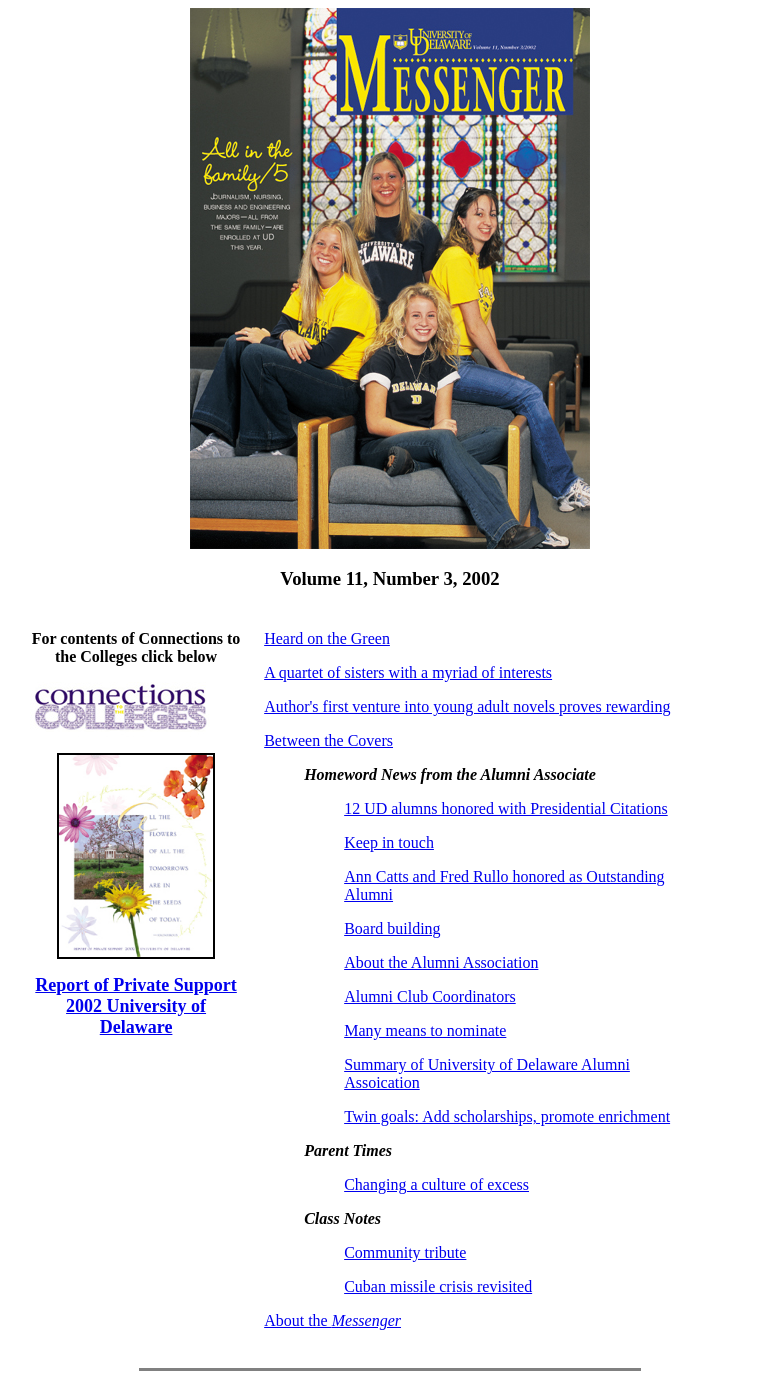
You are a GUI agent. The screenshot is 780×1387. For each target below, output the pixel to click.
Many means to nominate (425, 1030)
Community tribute (405, 1252)
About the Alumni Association (441, 962)
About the (332, 1320)
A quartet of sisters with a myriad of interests (408, 672)
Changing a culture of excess (436, 1184)
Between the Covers (328, 740)
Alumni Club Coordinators (430, 996)
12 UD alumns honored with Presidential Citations (506, 808)
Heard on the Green (327, 638)
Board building (392, 928)
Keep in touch (389, 842)
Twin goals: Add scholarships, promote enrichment (507, 1116)
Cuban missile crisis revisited (438, 1286)
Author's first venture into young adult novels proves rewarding (467, 706)
